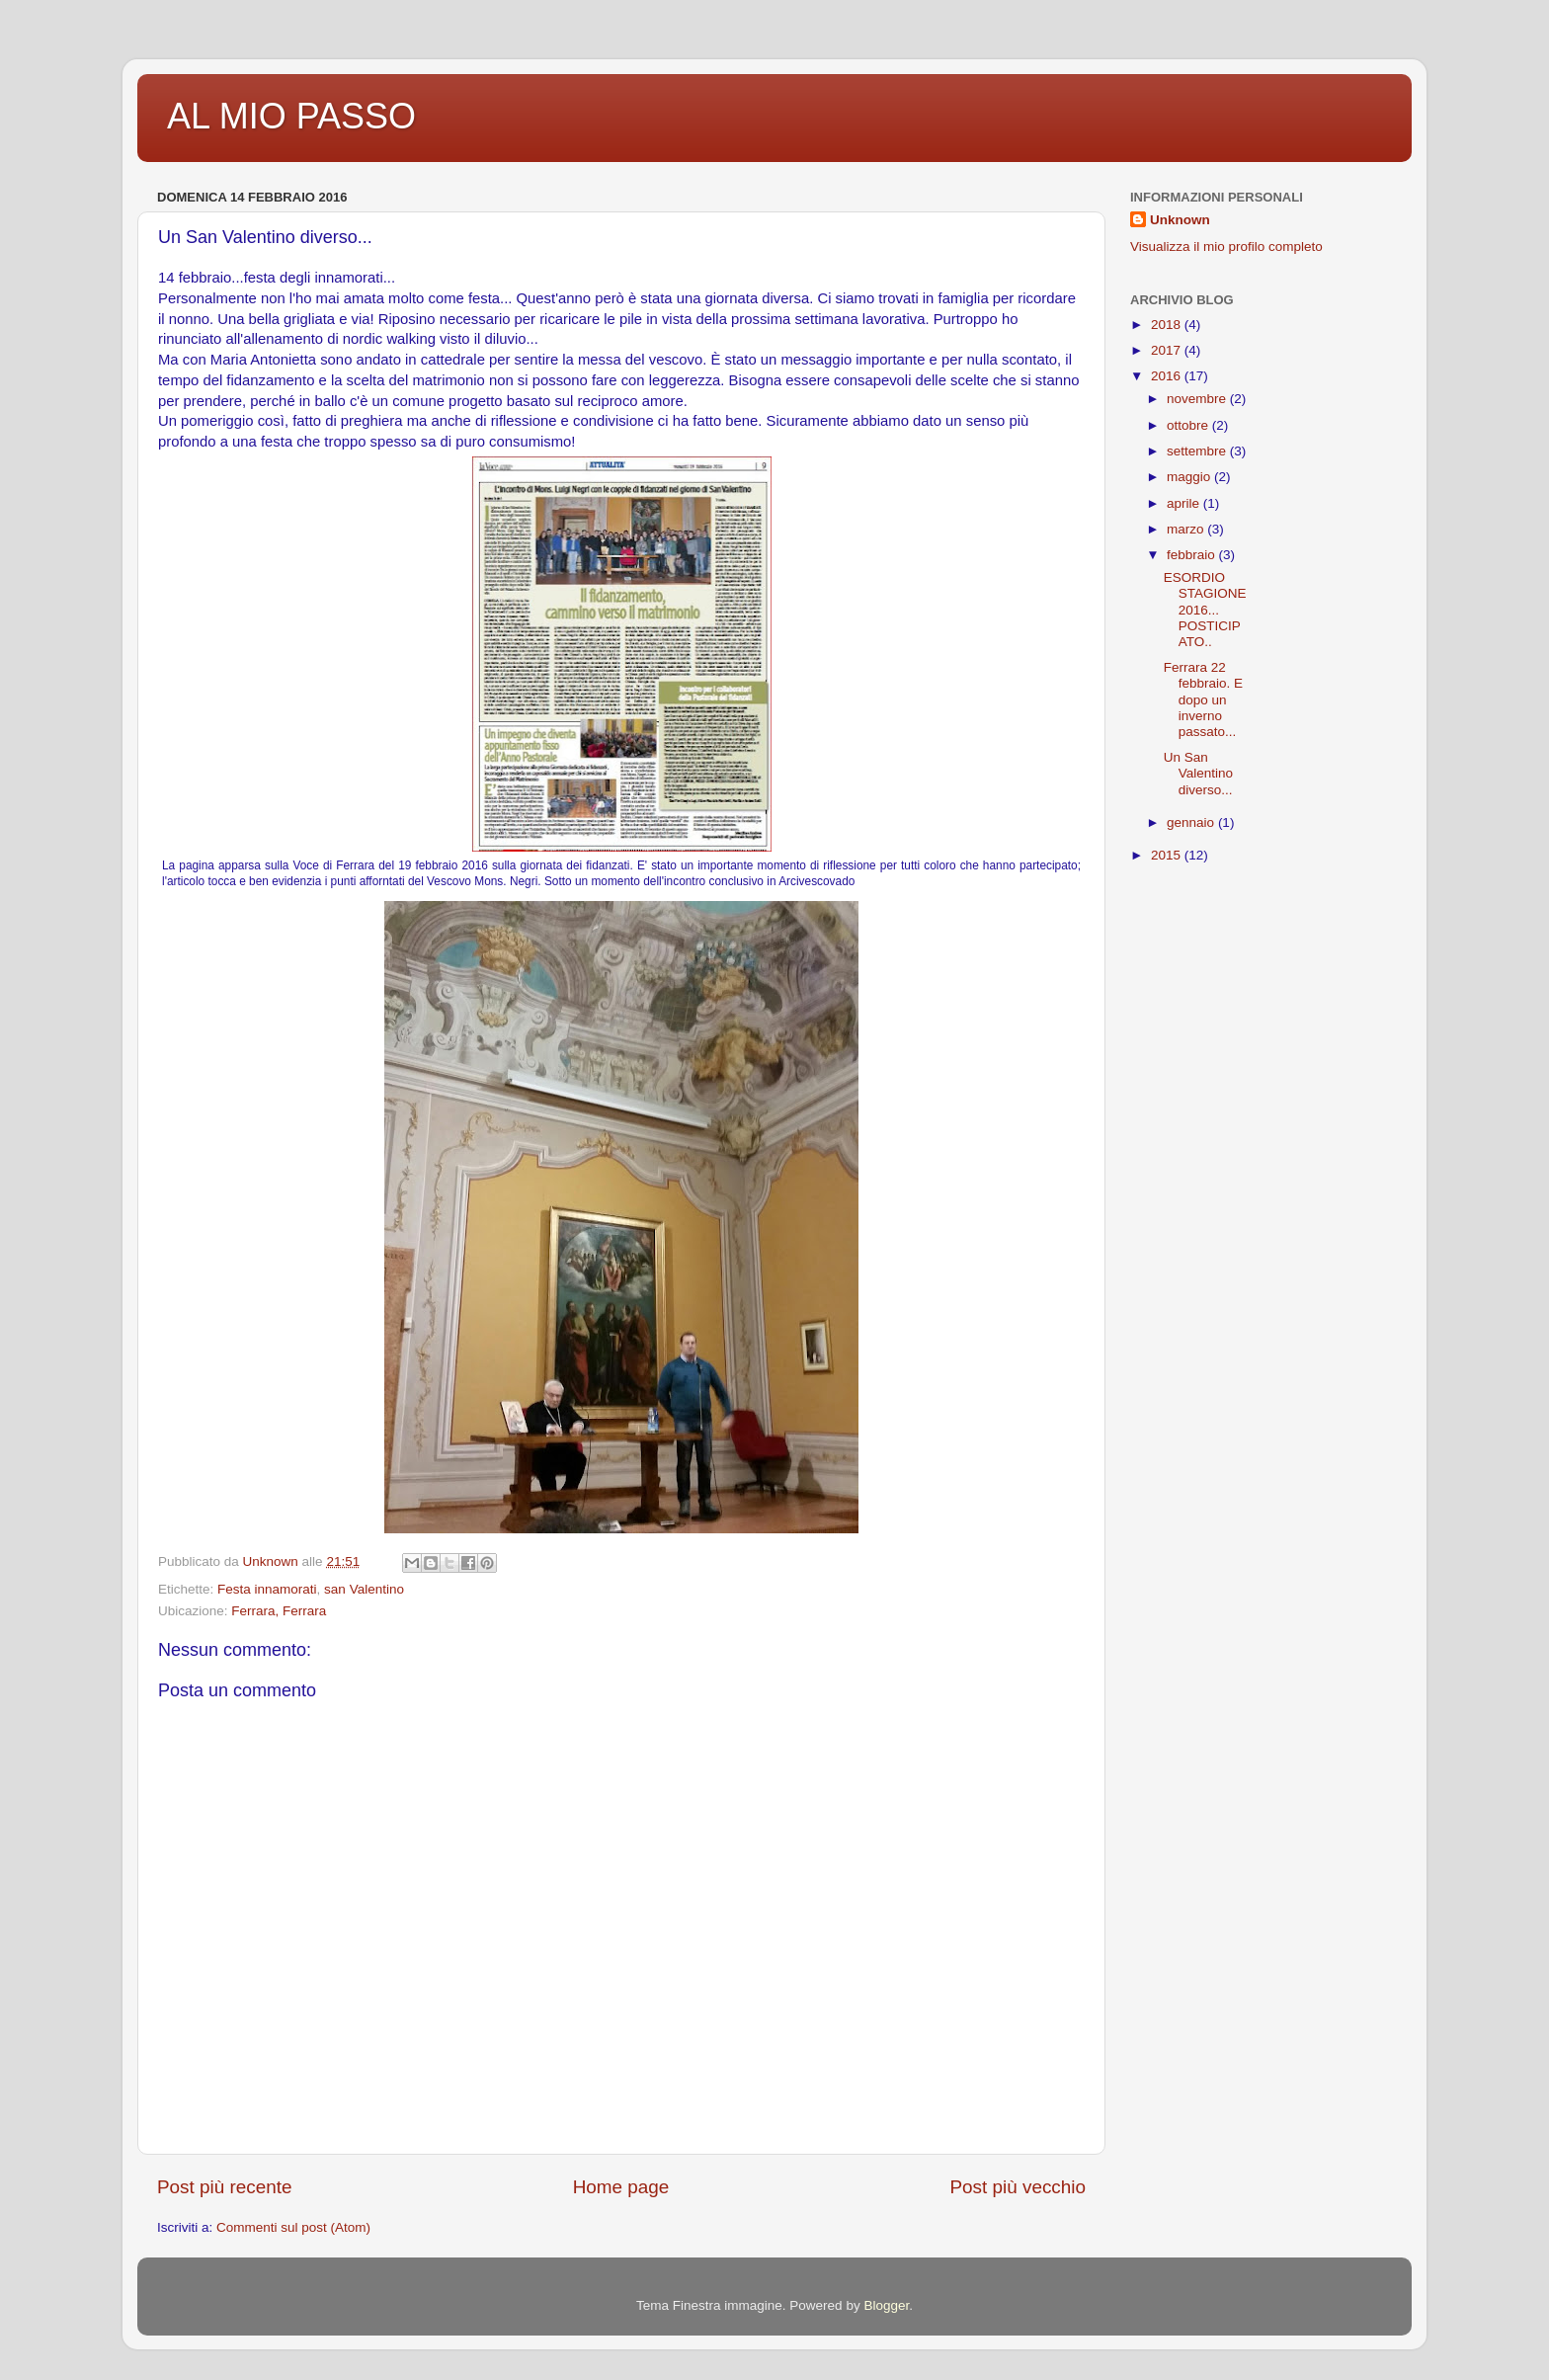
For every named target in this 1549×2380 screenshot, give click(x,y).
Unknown (1180, 219)
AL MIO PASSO (291, 116)
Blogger (886, 2305)
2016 (1167, 376)
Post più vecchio (1017, 2186)
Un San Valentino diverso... (1198, 773)
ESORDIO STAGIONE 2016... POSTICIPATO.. (1205, 609)
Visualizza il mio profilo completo (1226, 246)
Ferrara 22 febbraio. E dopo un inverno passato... (1203, 699)
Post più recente (224, 2186)
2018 (1167, 324)
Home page (621, 2186)
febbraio (1193, 554)
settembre (1198, 451)
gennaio (1192, 822)
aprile (1185, 503)
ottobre (1189, 425)
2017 (1167, 350)
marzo (1187, 529)
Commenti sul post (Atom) (293, 2227)
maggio (1190, 476)
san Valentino (364, 1589)
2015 (1167, 855)
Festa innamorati (267, 1589)
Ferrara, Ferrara (278, 1610)
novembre (1198, 398)
